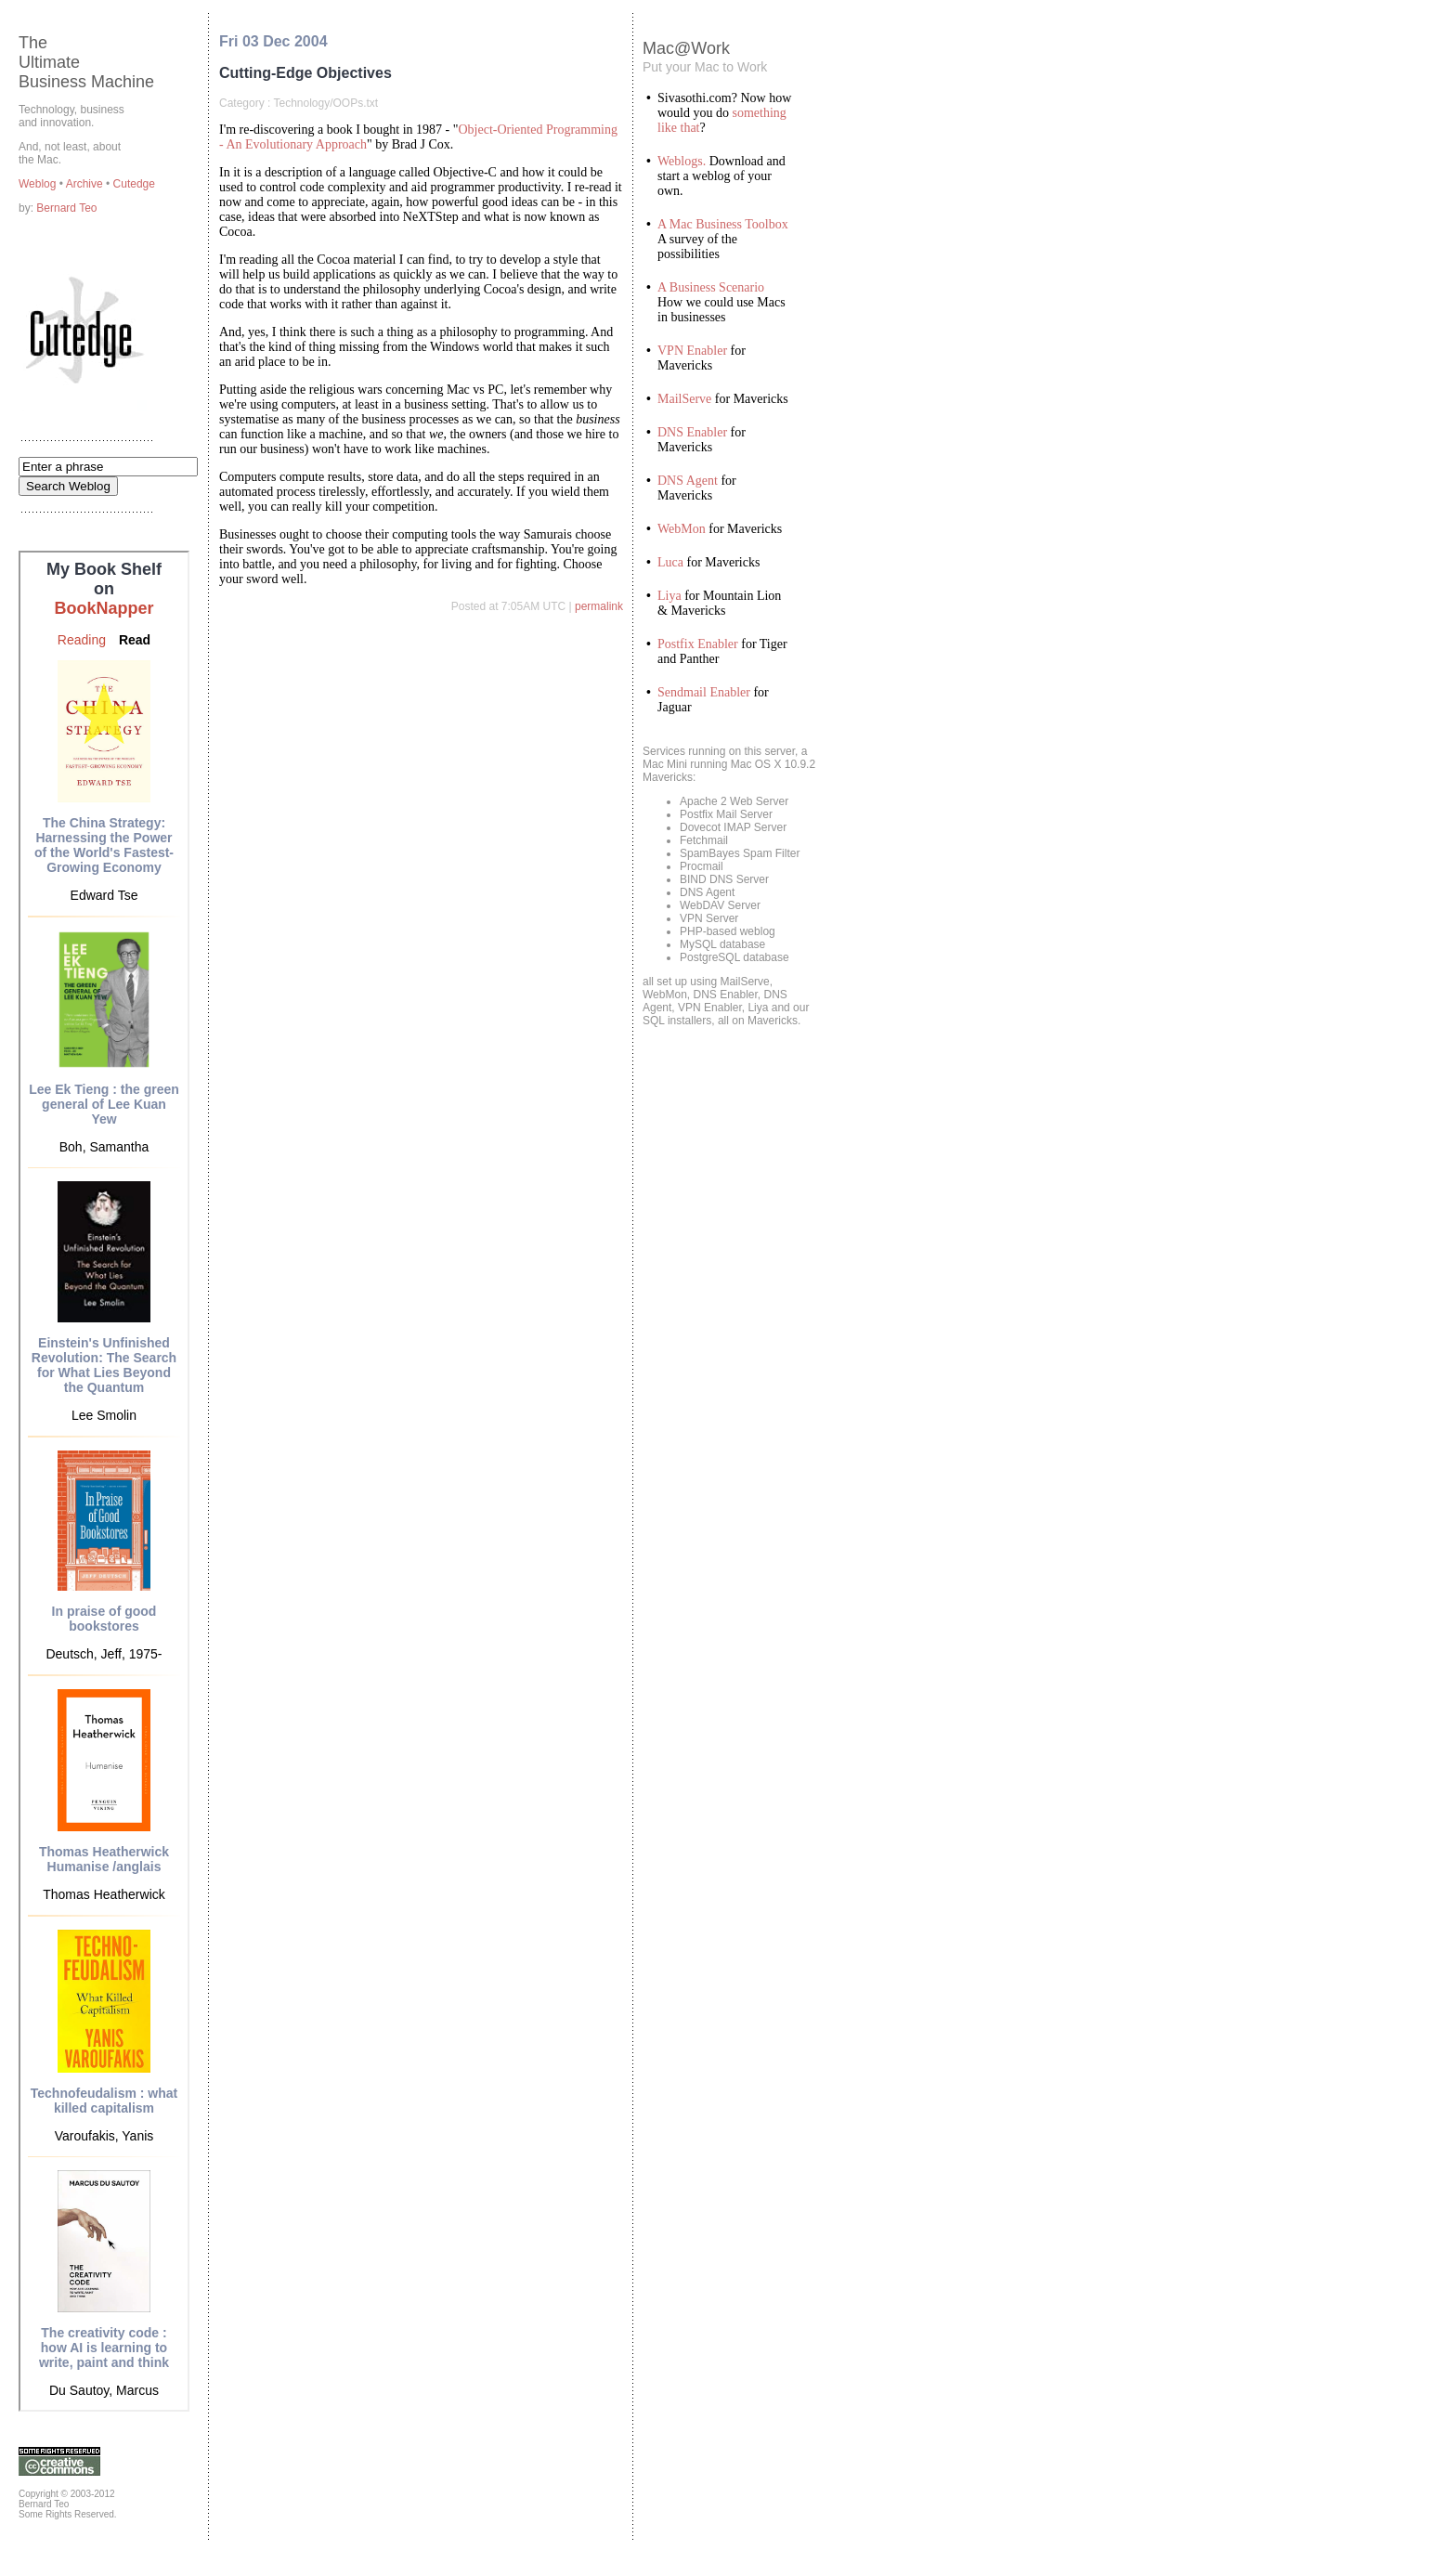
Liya (669, 596)
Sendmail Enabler (703, 692)
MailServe (684, 399)
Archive (86, 183)
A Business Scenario (710, 287)
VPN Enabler (692, 351)
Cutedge (134, 183)
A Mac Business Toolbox (722, 224)
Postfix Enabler (697, 644)
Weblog (39, 183)
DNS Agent (687, 481)
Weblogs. (681, 161)
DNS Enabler (692, 432)
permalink (599, 606)
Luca (670, 562)
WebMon (681, 529)
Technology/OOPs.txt (325, 103)
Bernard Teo (66, 208)
